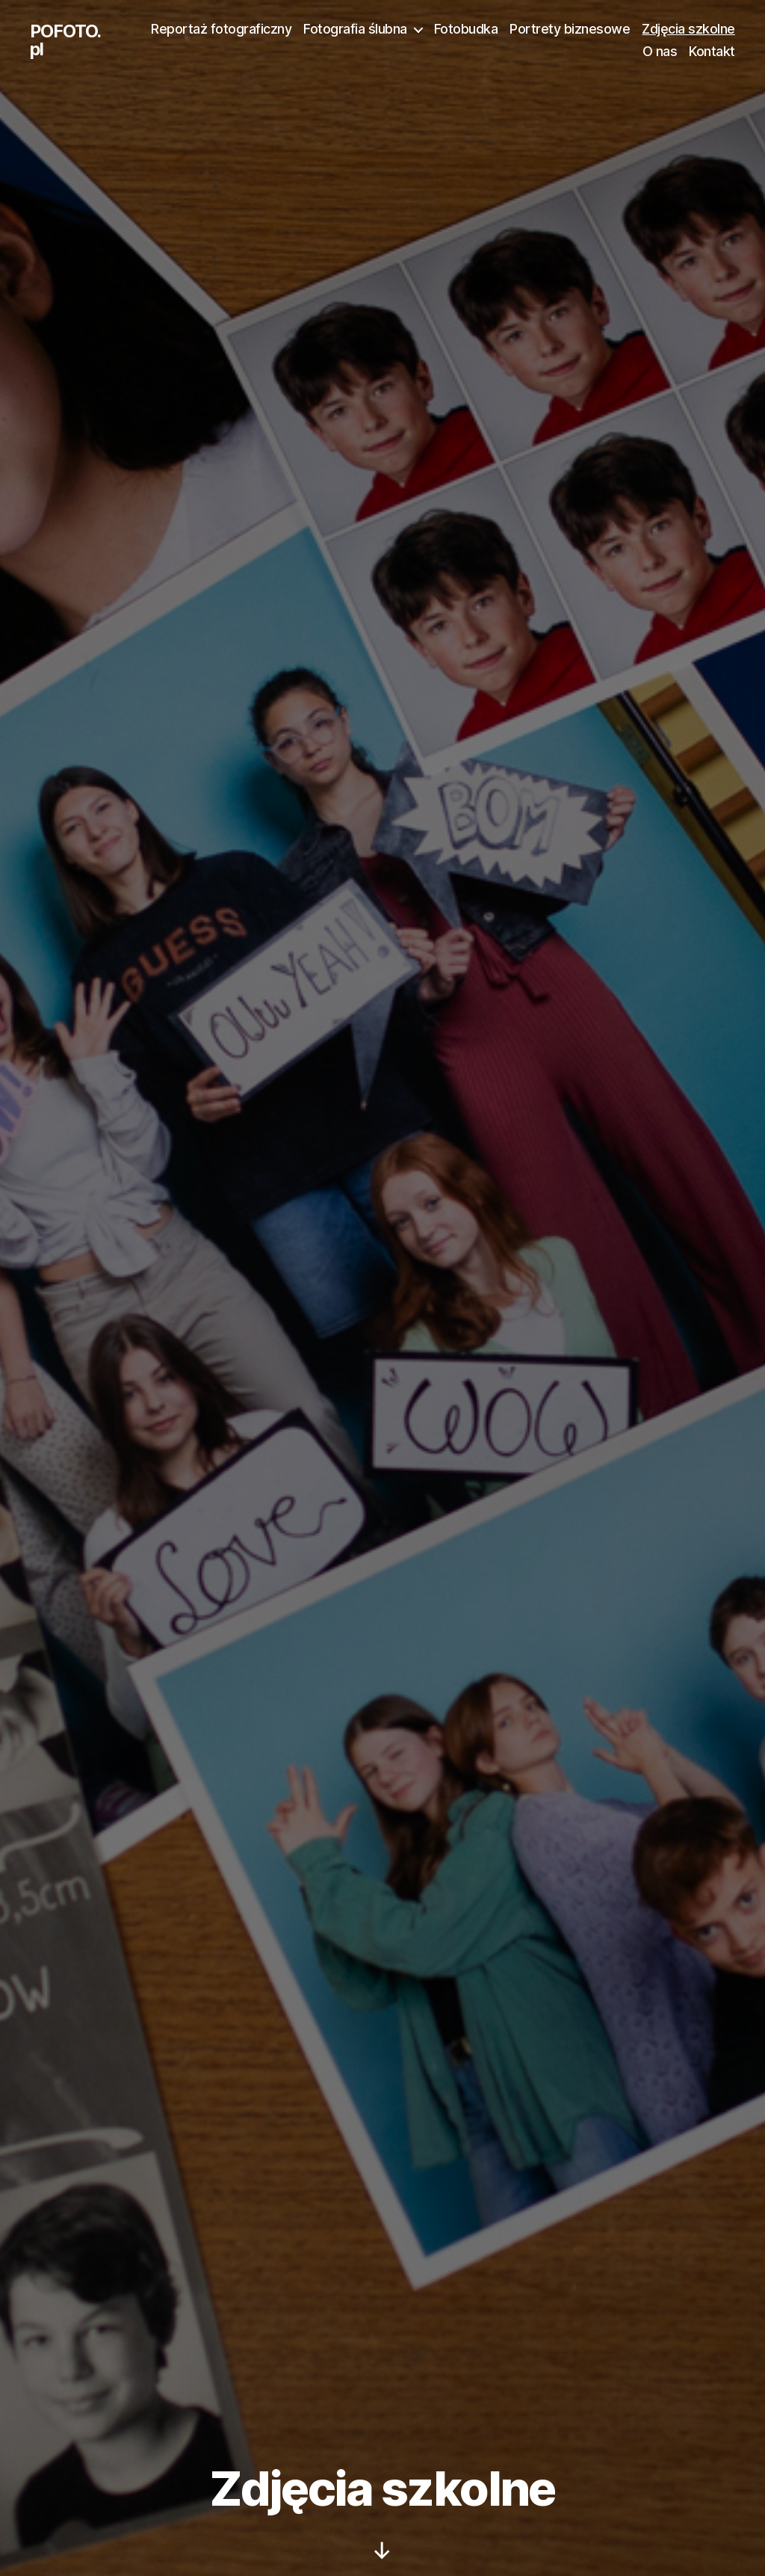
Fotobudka (466, 29)
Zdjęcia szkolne (688, 29)
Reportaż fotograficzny (221, 29)
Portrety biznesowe (570, 29)
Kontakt (712, 51)
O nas (660, 51)
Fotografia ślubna (355, 29)
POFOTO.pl (66, 40)
